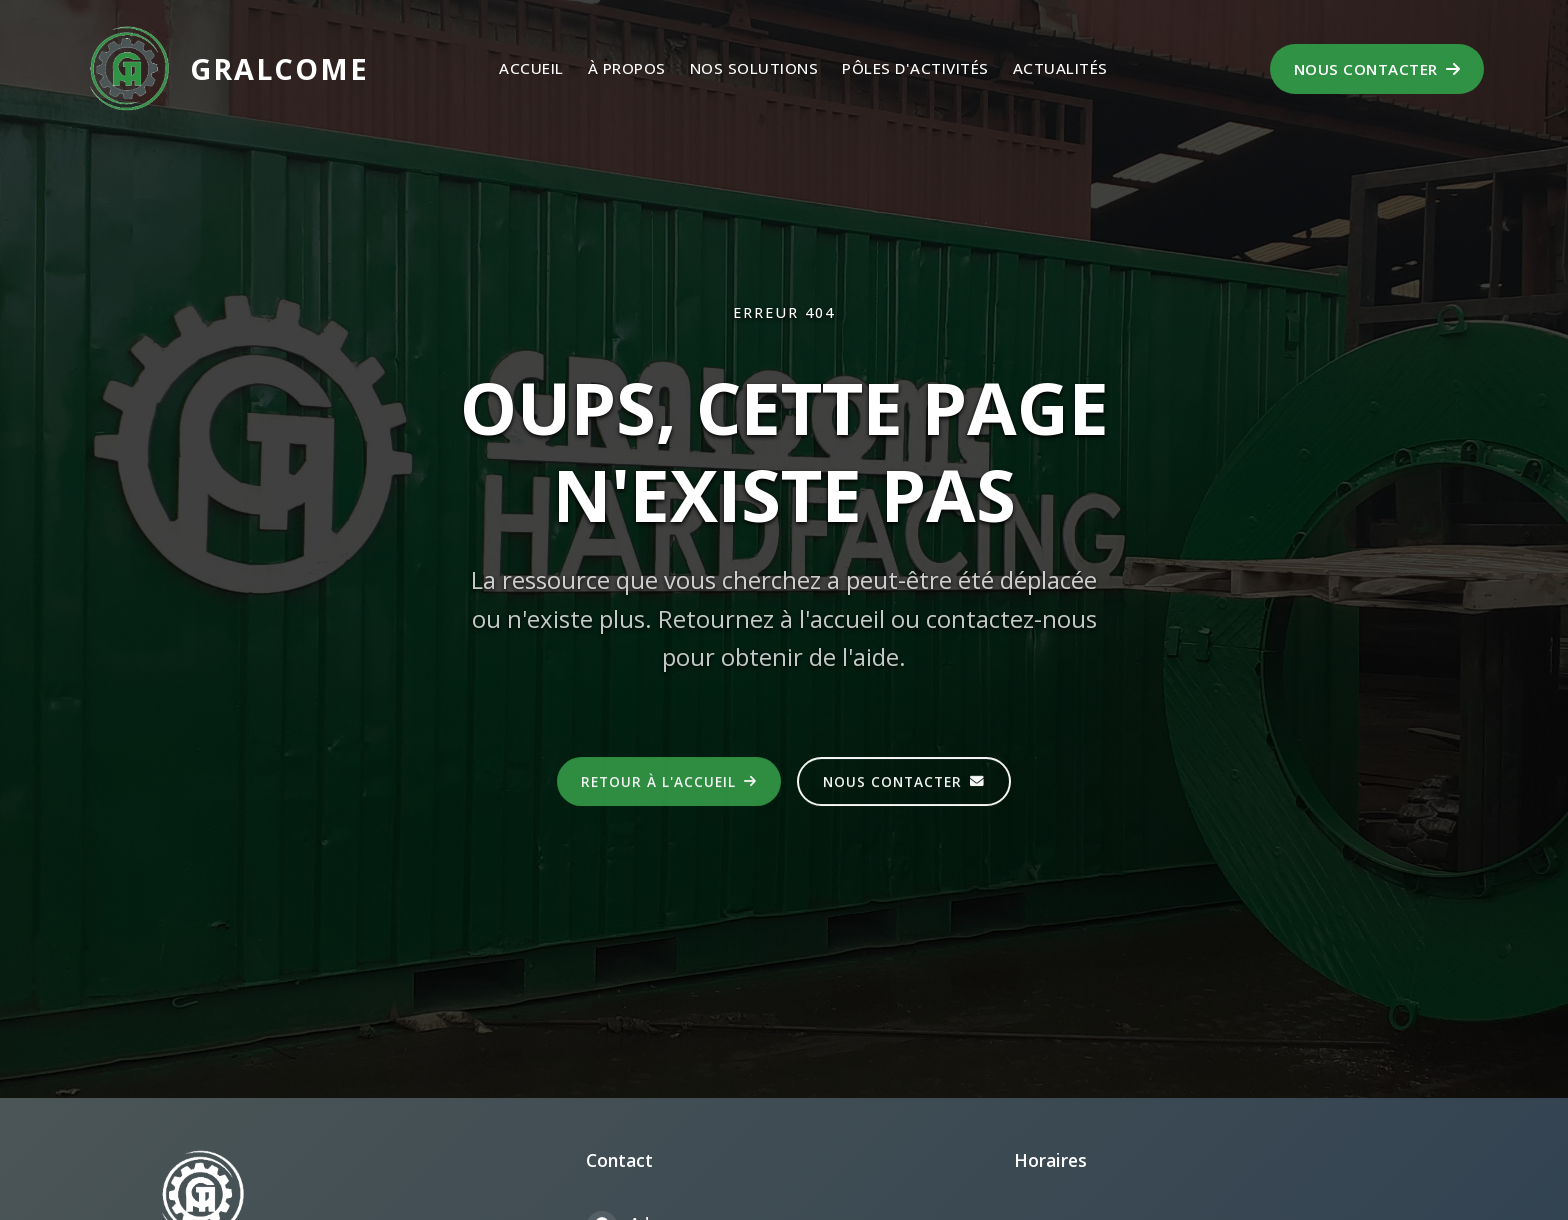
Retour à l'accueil (669, 782)
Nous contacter (1377, 69)
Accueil (531, 68)
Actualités (1060, 68)
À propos (627, 68)
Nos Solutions (754, 68)
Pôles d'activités (915, 68)
